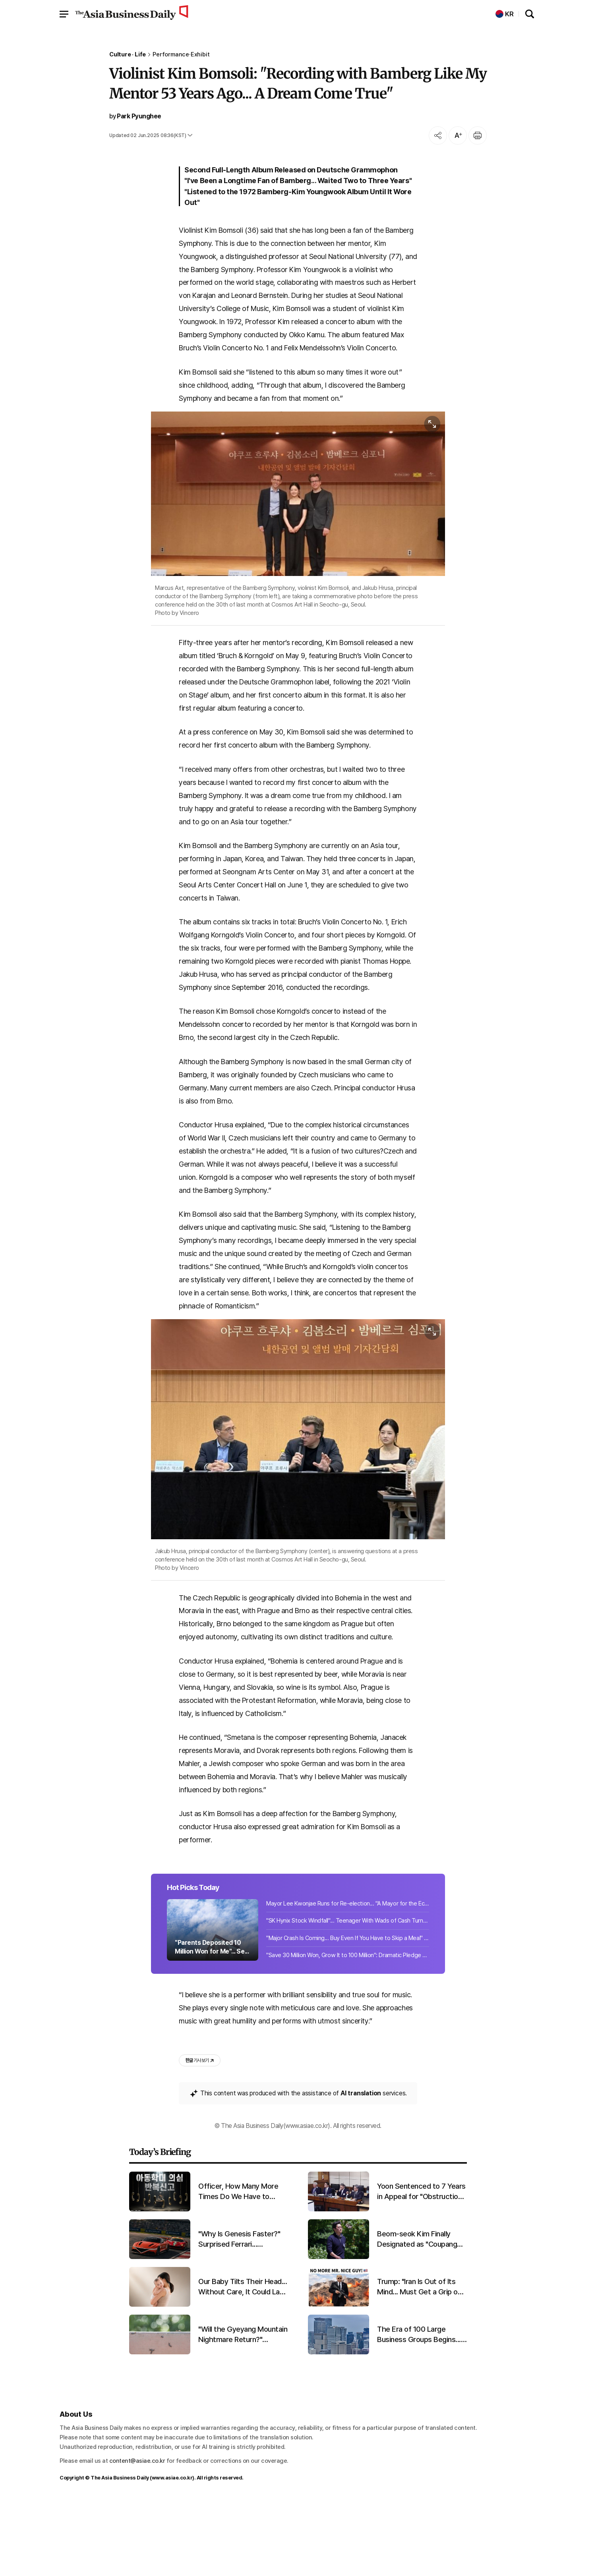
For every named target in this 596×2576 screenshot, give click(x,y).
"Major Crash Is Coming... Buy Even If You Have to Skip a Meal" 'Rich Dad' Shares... (347, 2009)
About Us (76, 2488)
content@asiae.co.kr (137, 2534)
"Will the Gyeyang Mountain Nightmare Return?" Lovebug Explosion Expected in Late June (242, 2408)
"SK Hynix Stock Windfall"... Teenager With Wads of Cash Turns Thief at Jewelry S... (347, 1992)
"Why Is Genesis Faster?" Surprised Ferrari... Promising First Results (239, 2313)
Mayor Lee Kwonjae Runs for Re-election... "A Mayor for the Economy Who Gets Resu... (347, 1975)
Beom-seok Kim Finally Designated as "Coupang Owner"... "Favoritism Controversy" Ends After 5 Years (420, 2313)
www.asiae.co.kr (172, 2552)
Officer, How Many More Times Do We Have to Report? (238, 2265)
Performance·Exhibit (181, 55)
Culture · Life (127, 55)
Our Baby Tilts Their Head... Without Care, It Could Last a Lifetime (242, 2361)
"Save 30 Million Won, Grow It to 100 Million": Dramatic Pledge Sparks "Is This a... (347, 2027)
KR (504, 14)
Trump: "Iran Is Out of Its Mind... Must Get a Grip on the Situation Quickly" (419, 2361)
